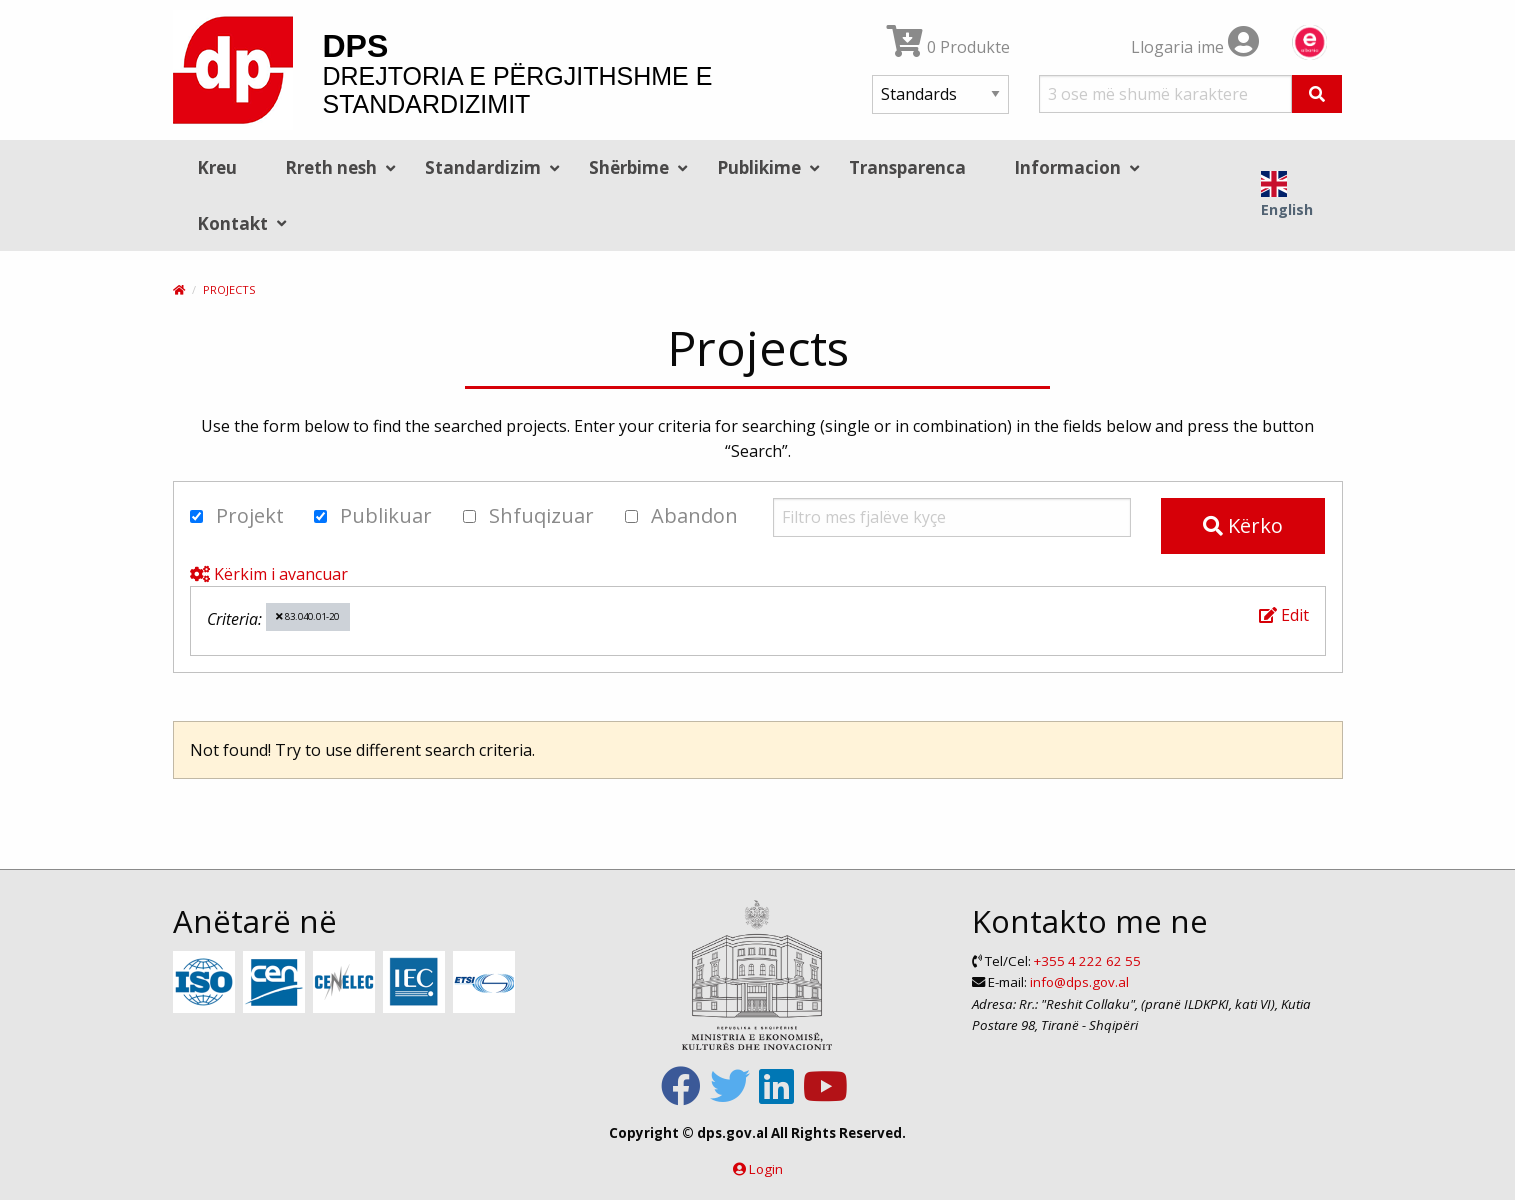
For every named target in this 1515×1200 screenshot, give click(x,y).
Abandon (681, 515)
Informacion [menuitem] (1067, 167)
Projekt (237, 515)
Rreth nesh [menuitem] (331, 167)
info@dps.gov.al (1079, 982)
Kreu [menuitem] (217, 167)
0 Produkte (948, 47)
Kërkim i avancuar (269, 574)
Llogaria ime (1195, 47)
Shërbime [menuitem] (629, 167)
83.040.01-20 (307, 616)
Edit (1284, 615)
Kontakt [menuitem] (232, 223)
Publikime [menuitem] (759, 167)
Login (766, 1169)
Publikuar (373, 515)
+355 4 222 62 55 (1087, 961)
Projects (229, 289)
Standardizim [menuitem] (483, 167)
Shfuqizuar (528, 515)
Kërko (1243, 525)
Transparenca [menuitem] (907, 167)
